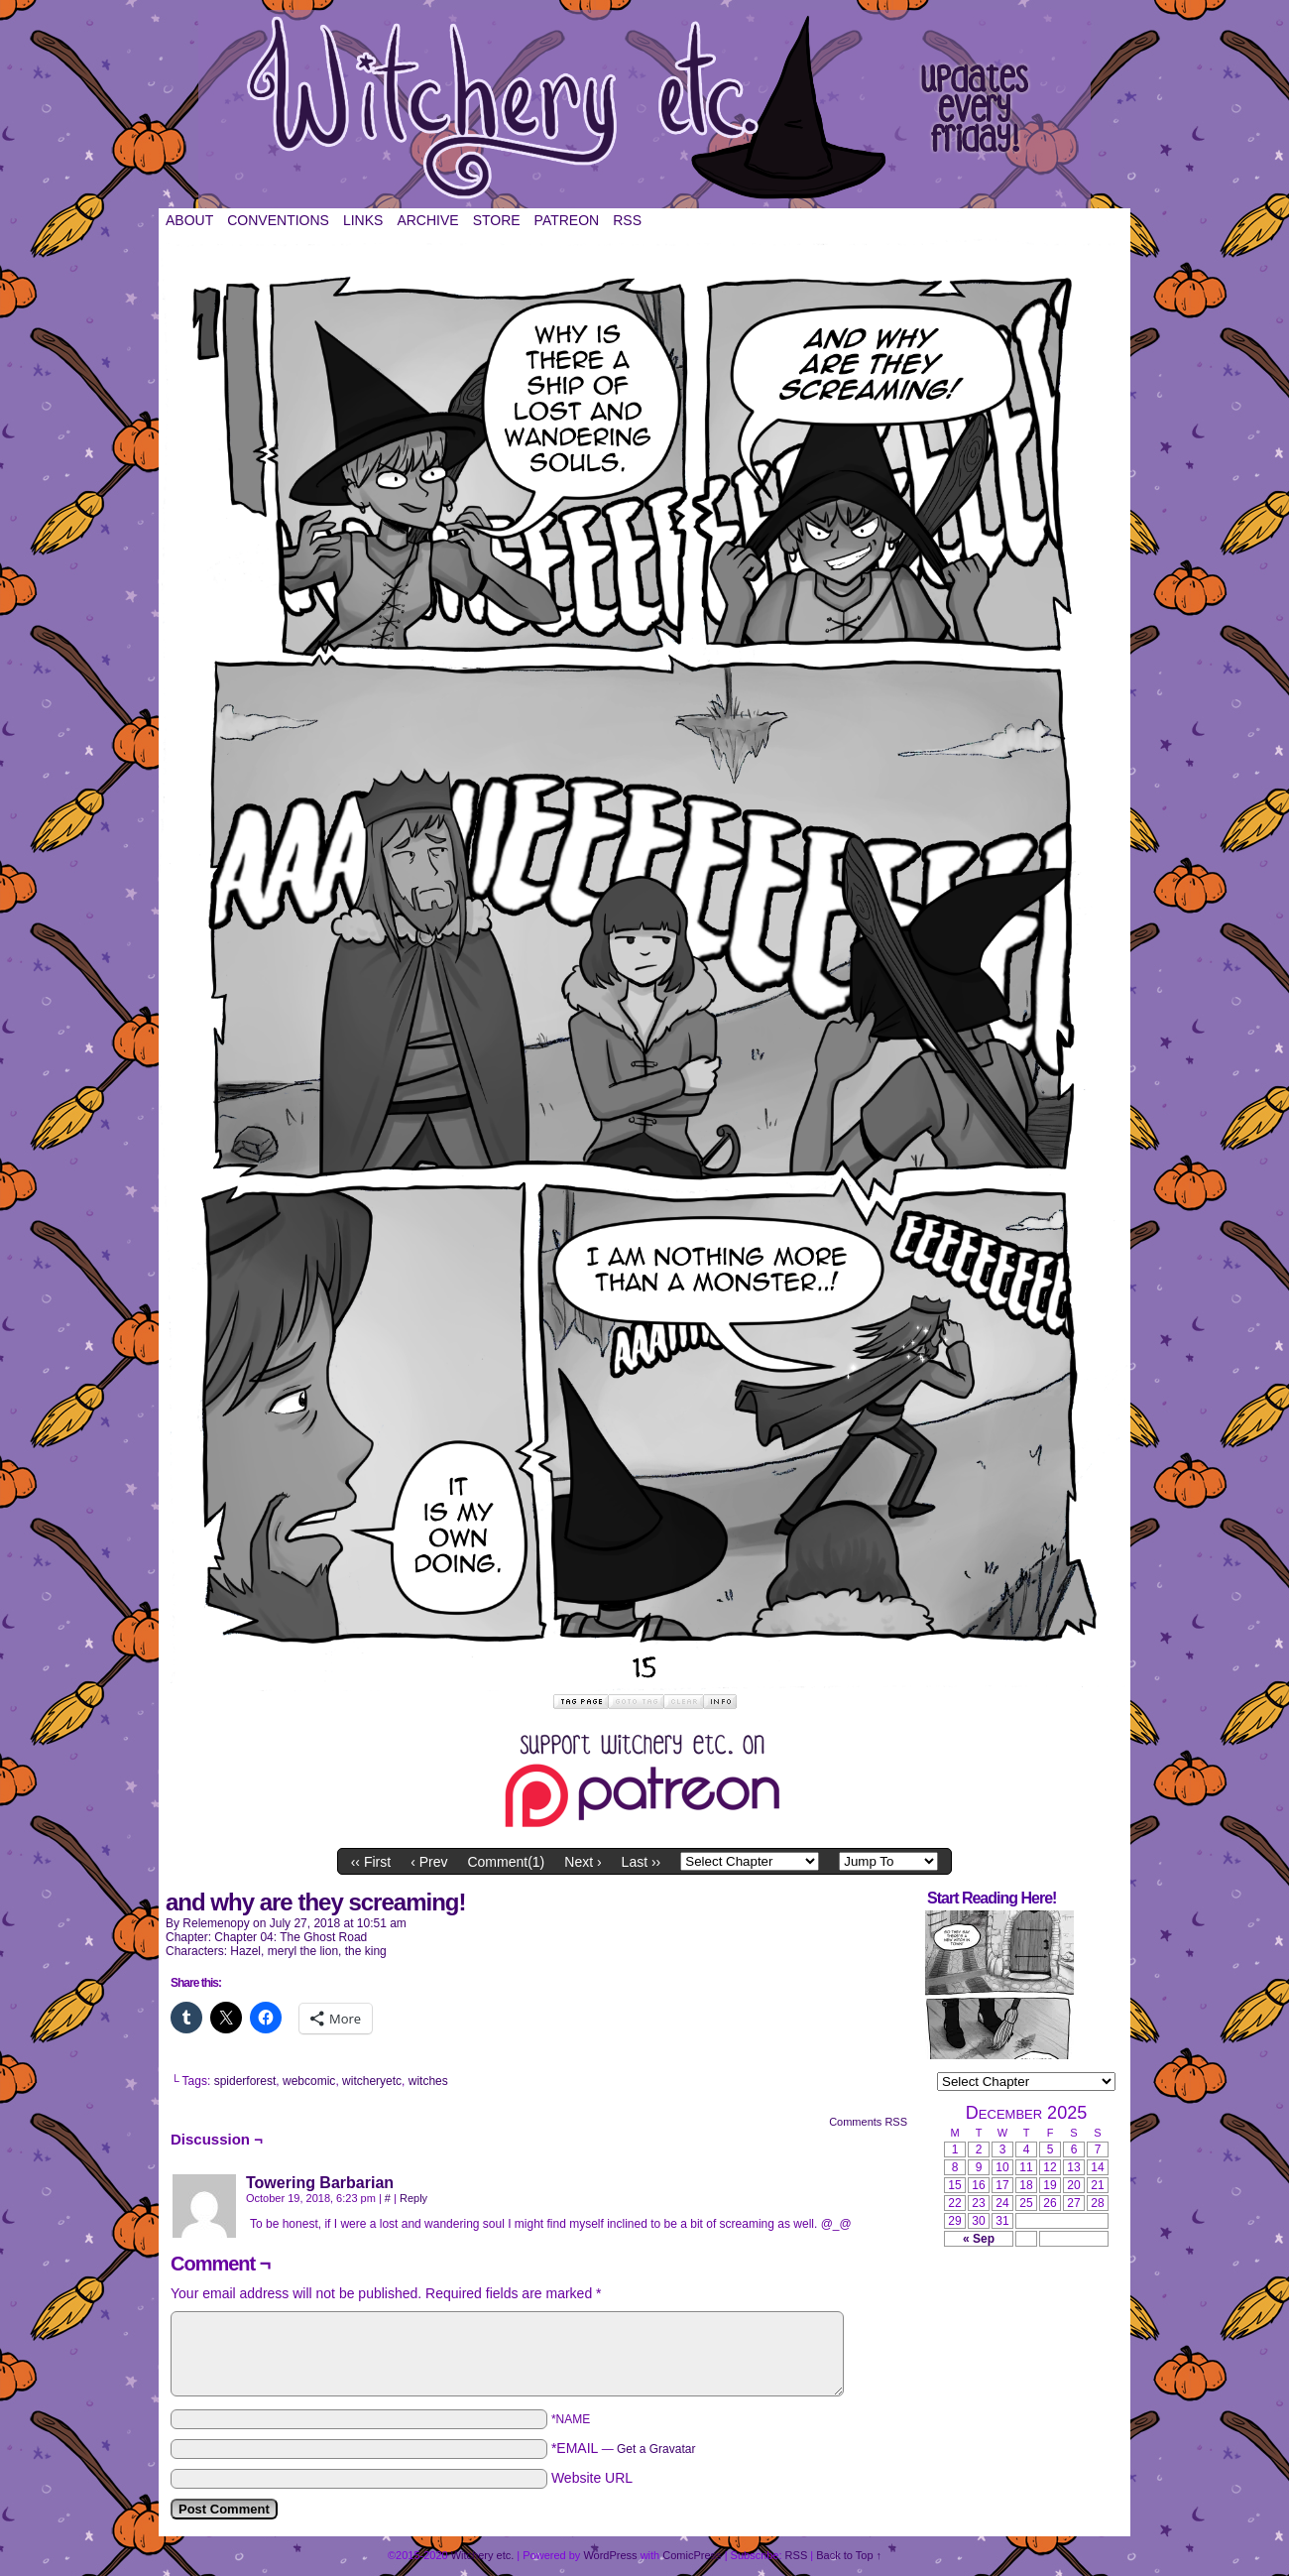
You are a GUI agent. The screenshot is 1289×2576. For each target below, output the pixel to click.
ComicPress (691, 2555)
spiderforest (245, 2081)
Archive (427, 220)
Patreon (567, 220)
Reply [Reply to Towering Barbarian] (413, 2198)
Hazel (245, 1951)
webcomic (309, 2081)
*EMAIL (623, 2448)
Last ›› (641, 1862)
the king (366, 1951)
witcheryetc (372, 2081)
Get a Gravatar (656, 2449)
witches (428, 2081)
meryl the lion (303, 1951)
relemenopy (215, 1923)
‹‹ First (371, 1862)
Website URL (592, 2478)
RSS (627, 220)
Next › (582, 1862)
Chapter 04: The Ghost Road (290, 1937)
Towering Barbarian (320, 2182)
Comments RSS (868, 2122)
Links (363, 220)
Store (497, 220)
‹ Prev (428, 1862)
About (189, 220)
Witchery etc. (644, 109)
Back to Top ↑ (848, 2555)
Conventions (278, 220)
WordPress (610, 2555)
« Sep (979, 2239)
